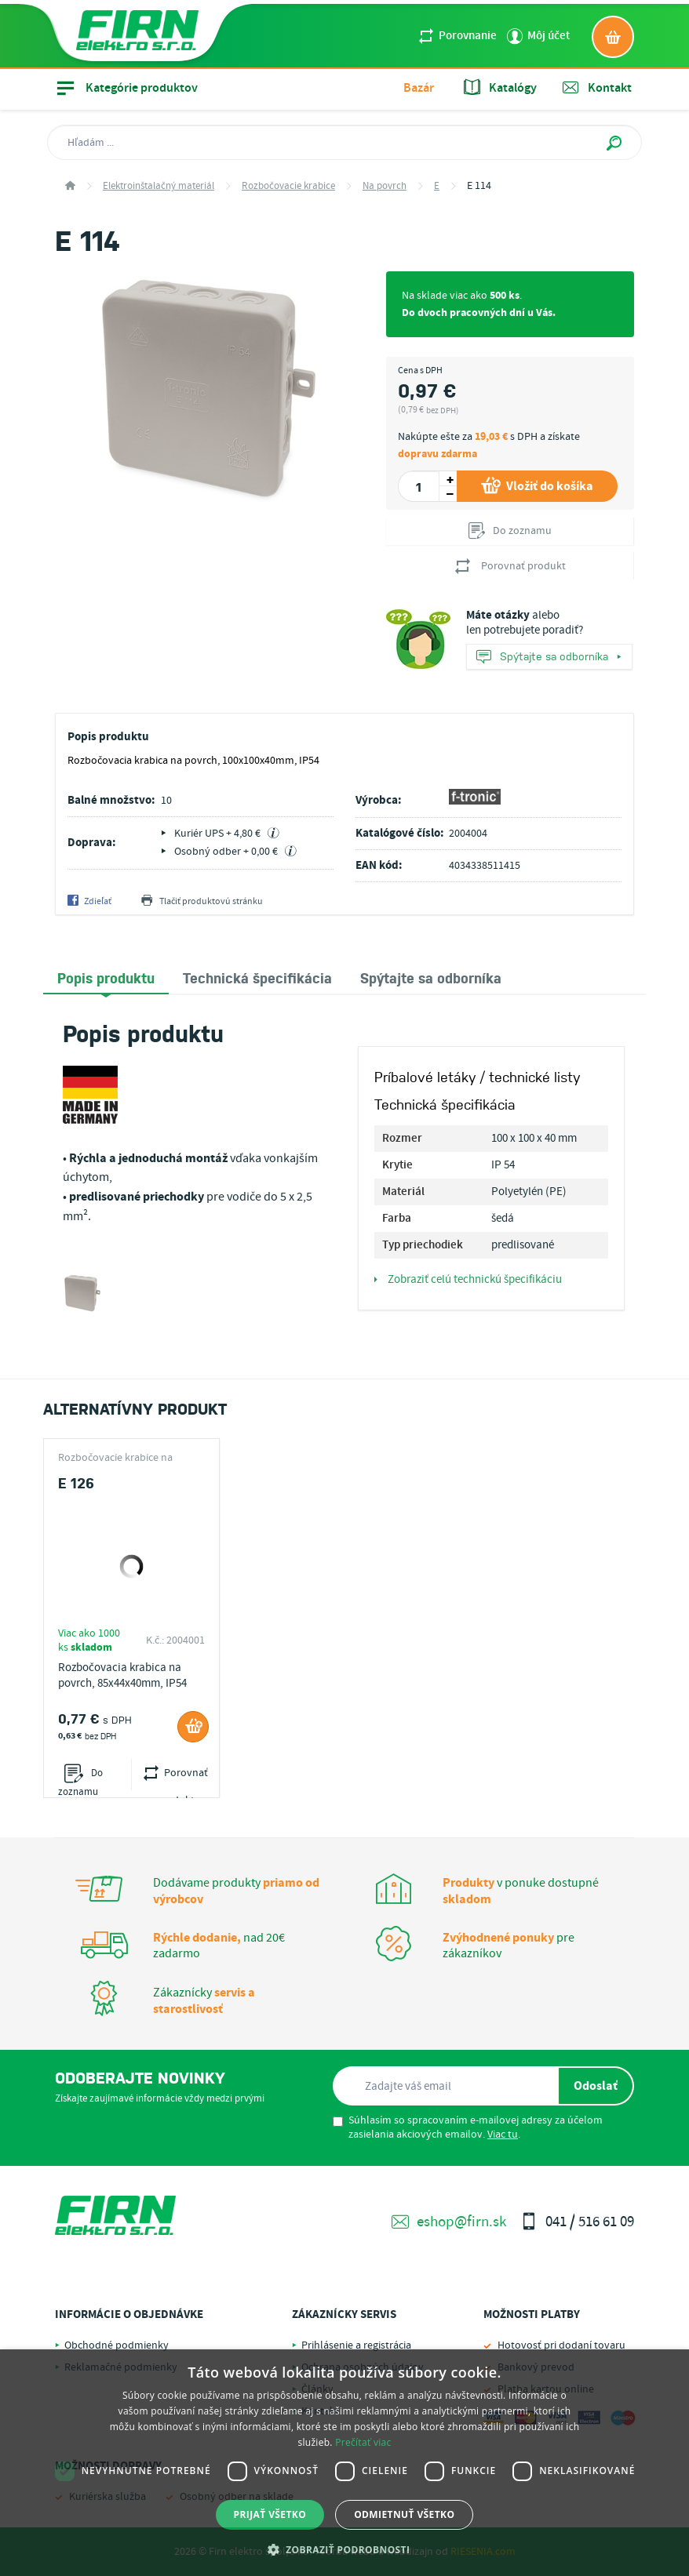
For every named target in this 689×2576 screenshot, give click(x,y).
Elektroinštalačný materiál (158, 186)
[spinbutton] (418, 486)
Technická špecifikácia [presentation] (257, 977)
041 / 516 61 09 (577, 2222)
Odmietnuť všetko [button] (404, 2514)
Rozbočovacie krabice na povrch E (115, 1458)
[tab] (106, 978)
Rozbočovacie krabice (288, 186)
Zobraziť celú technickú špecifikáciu (468, 1280)
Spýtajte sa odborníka (549, 658)
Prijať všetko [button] (270, 2514)
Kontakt (597, 87)
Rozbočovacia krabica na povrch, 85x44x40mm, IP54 (122, 1675)
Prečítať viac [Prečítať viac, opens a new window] (363, 2442)
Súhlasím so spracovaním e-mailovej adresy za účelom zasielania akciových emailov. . (468, 2127)
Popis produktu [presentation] (106, 977)
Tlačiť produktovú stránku (202, 902)
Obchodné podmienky (116, 2345)
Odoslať (596, 2086)
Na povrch (384, 186)
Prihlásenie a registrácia (356, 2345)
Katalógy (500, 87)
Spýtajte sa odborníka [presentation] (430, 977)
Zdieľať (89, 902)
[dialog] (344, 2462)
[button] (344, 2549)
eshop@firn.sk (449, 2222)
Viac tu (502, 2134)
